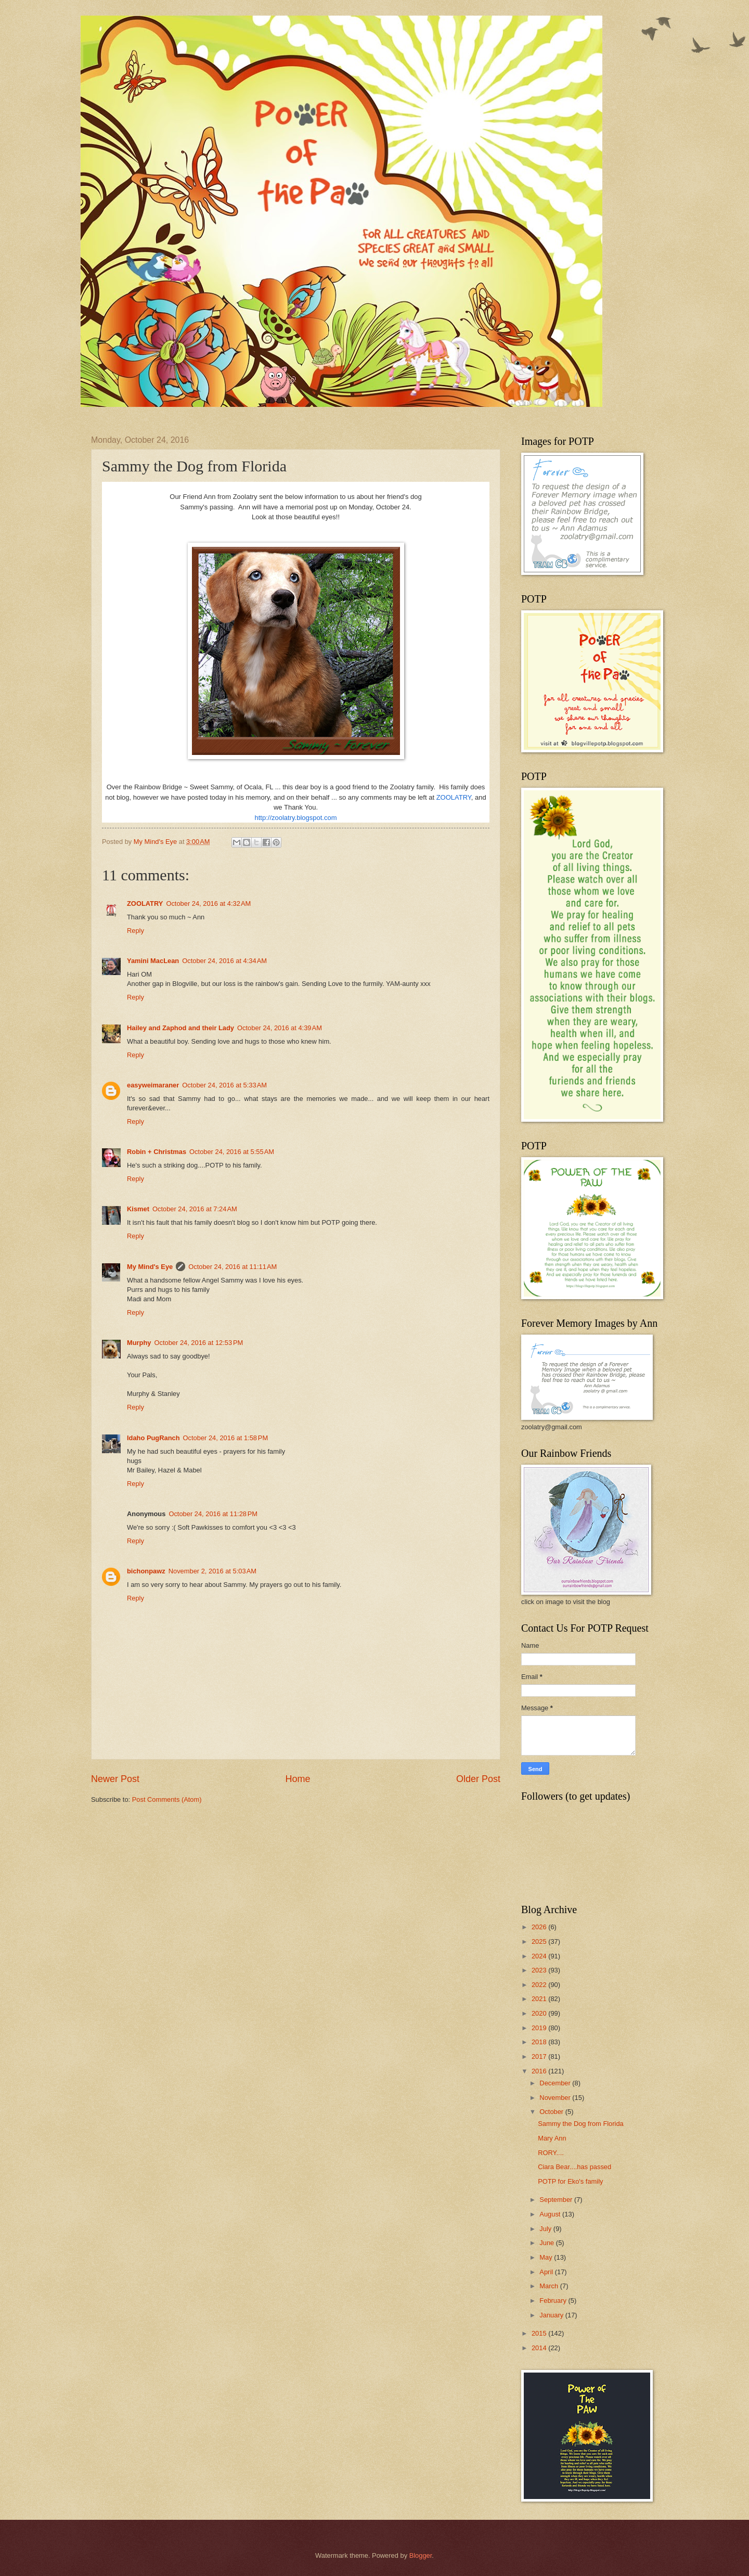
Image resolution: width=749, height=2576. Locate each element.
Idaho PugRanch (153, 1438)
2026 (540, 1927)
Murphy (139, 1343)
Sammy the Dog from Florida (581, 2124)
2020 (540, 2013)
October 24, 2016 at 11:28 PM (213, 1514)
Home (297, 1779)
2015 (540, 2333)
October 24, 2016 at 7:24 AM (194, 1209)
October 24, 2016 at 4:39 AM (279, 1028)
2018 (540, 2042)
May (546, 2257)
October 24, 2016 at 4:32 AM (208, 903)
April (546, 2272)
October (552, 2112)
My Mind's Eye (150, 1267)
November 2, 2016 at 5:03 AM (212, 1571)
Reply (135, 930)
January (552, 2315)
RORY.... (551, 2153)
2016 (540, 2071)
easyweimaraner (153, 1085)
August (550, 2214)
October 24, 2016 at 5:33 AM (224, 1085)
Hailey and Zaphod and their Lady (180, 1028)
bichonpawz (146, 1571)
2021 (540, 1999)
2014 (540, 2348)
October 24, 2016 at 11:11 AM (232, 1267)
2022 (540, 1985)
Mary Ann (552, 2138)
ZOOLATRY (453, 797)
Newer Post (115, 1779)
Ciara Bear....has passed (574, 2167)
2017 (540, 2056)
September (556, 2199)
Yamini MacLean (153, 961)
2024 (540, 1956)
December (555, 2083)
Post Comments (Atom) (167, 1799)
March (549, 2286)
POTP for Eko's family (570, 2181)
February (553, 2300)
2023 (540, 1970)
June (547, 2243)
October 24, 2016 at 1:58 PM (225, 1438)
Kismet (138, 1209)
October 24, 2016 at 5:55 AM (231, 1152)
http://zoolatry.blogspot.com (295, 818)
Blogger (420, 2555)
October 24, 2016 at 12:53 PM (198, 1343)
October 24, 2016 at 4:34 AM (224, 961)
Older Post (478, 1779)
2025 (540, 1941)
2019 (540, 2028)
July (546, 2229)
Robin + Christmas (156, 1152)
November (555, 2097)
